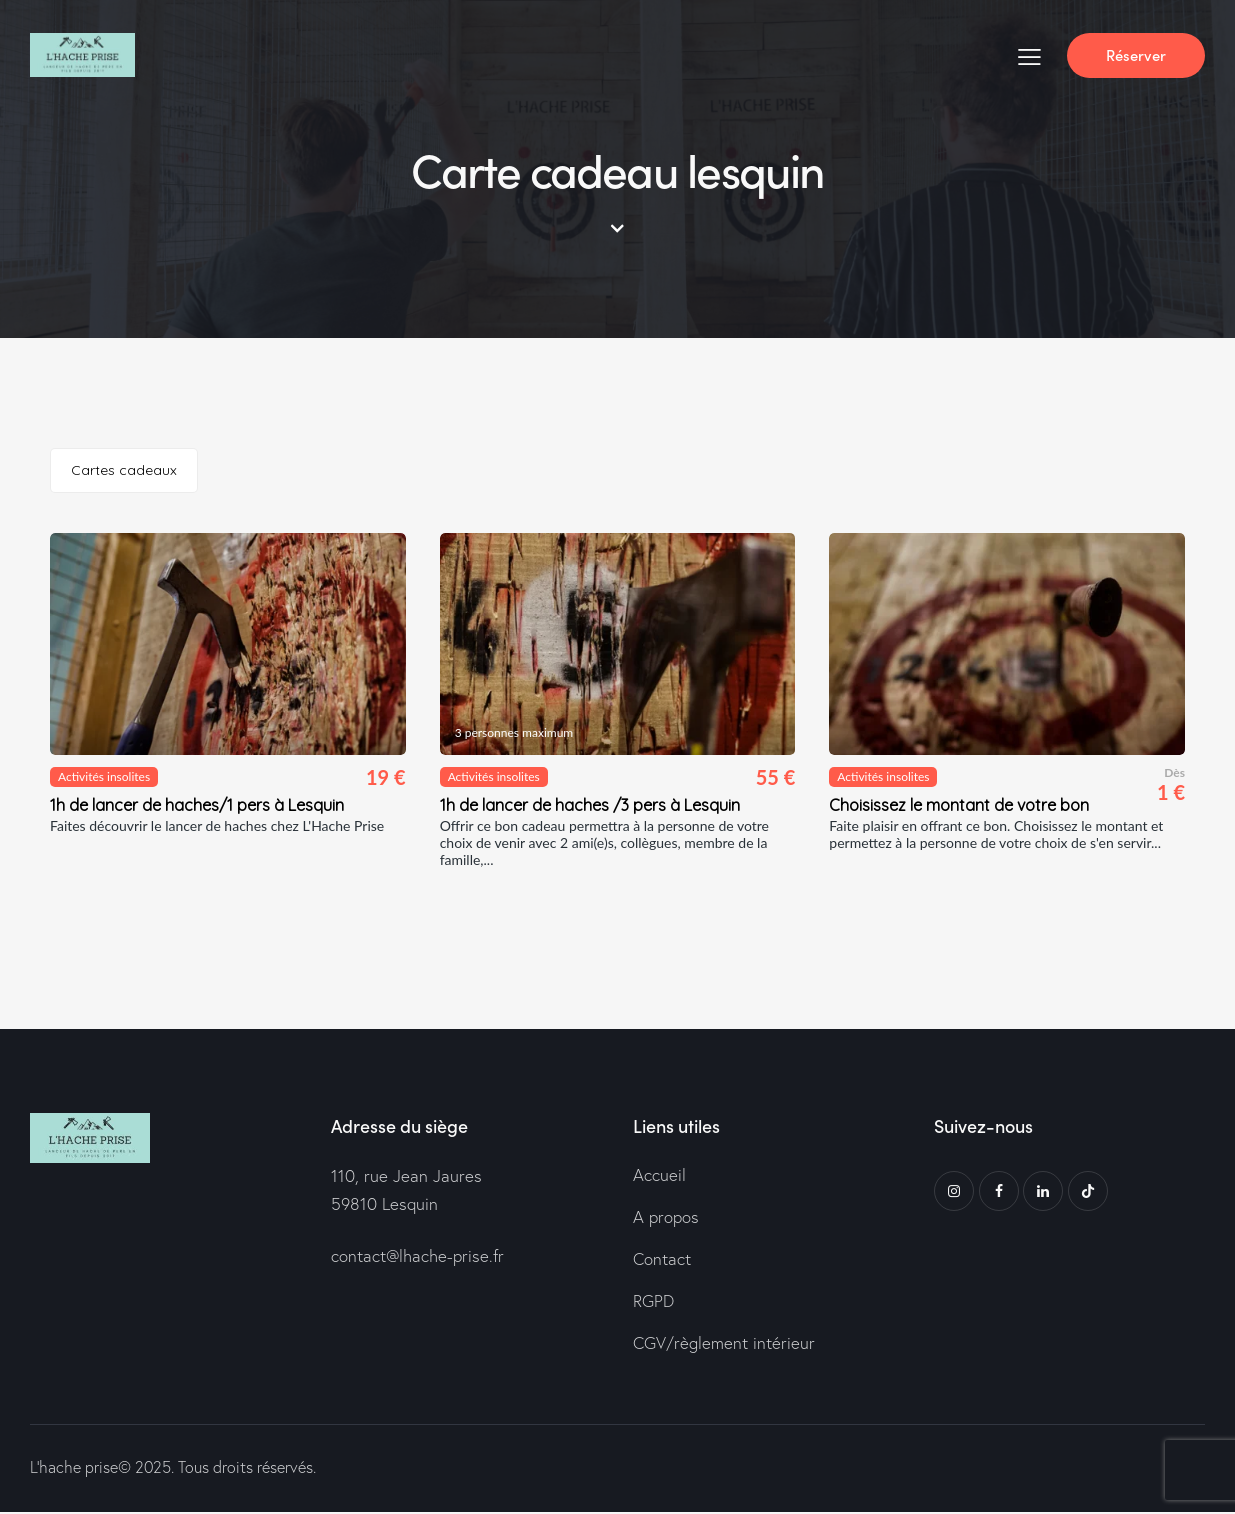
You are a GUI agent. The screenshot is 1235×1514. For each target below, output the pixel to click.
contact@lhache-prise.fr (418, 1256)
